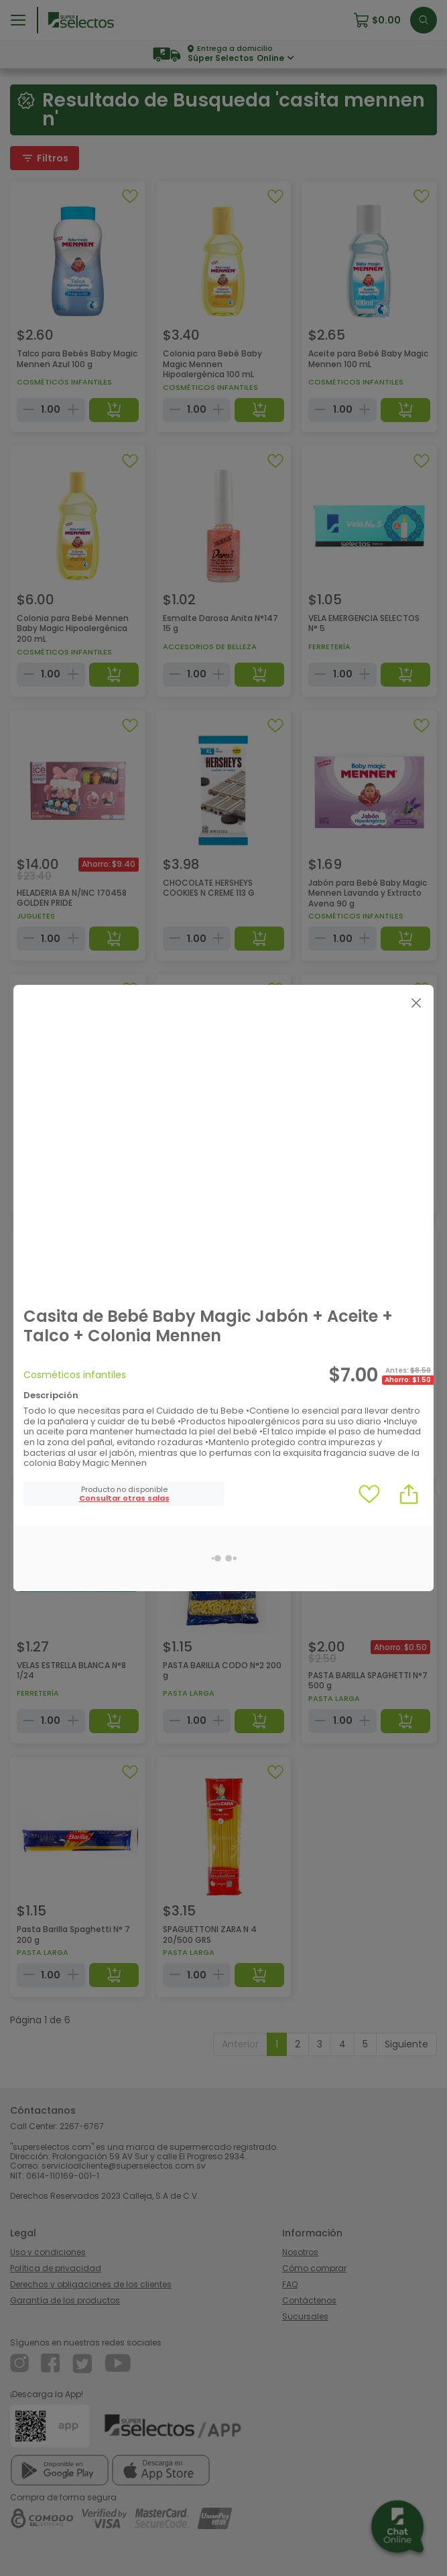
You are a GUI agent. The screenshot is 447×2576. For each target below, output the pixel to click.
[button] (124, 1498)
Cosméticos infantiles (74, 1374)
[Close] (416, 1003)
